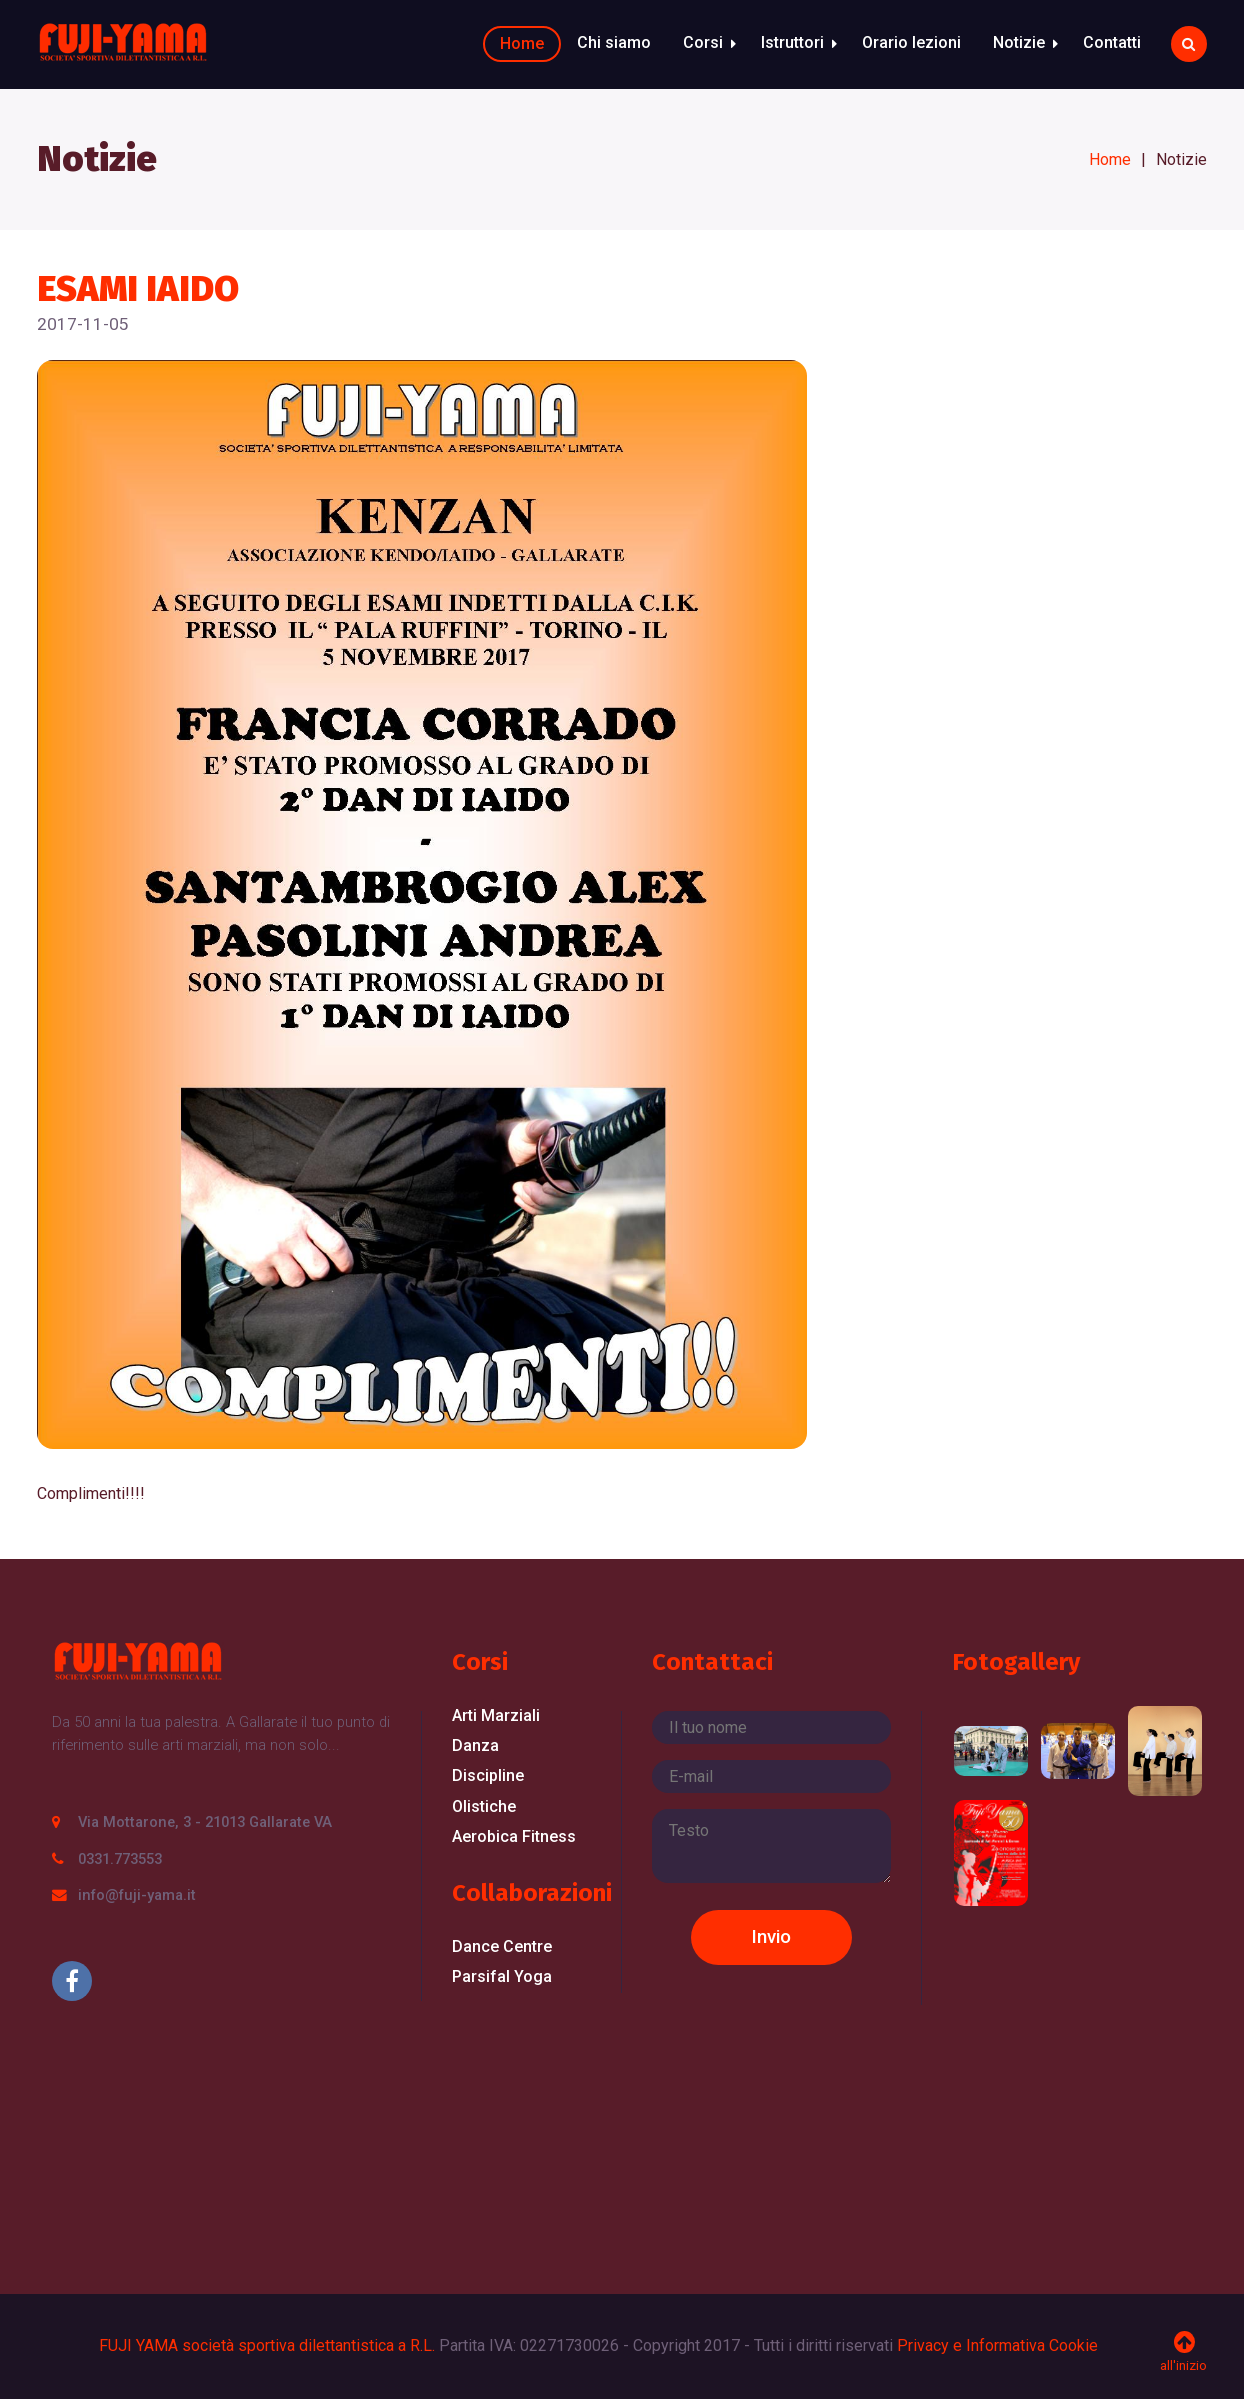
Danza (475, 1745)
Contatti (1112, 42)
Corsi (703, 42)
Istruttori (792, 42)
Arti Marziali (496, 1715)
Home (522, 43)
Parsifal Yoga (502, 1976)
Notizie (1019, 42)
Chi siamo (614, 42)
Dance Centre (502, 1946)
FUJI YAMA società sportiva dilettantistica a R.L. (267, 2345)
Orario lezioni (911, 42)
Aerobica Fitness (514, 1836)
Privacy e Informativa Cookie (997, 2345)
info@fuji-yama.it (137, 1895)
